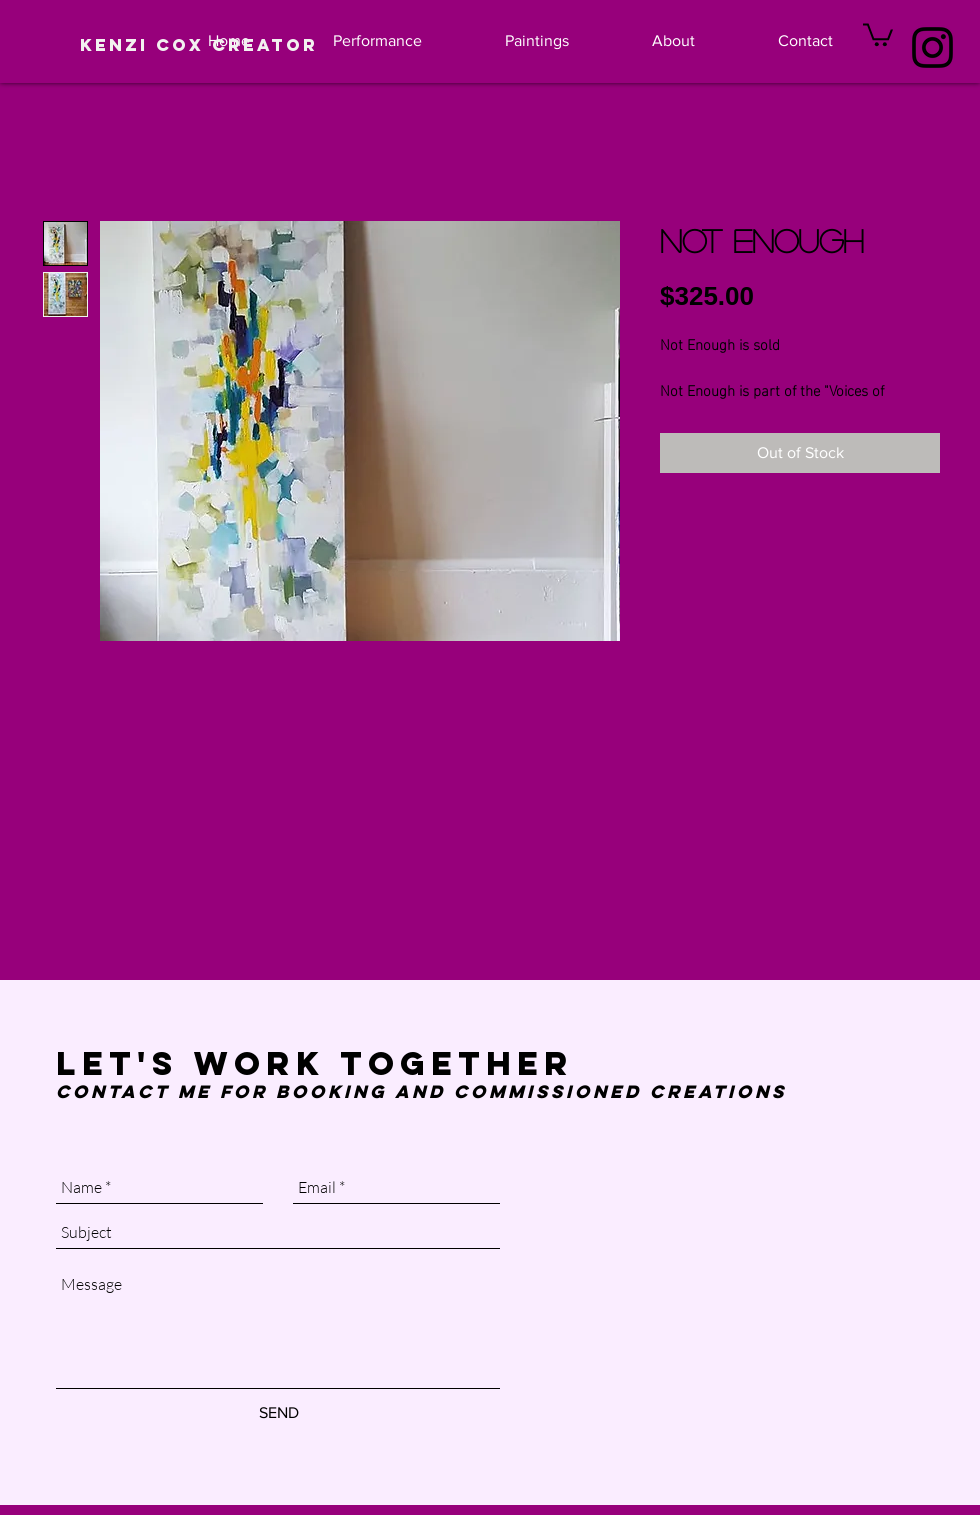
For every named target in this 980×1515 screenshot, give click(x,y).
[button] (878, 33)
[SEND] (279, 1413)
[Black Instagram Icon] (932, 47)
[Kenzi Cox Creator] (199, 45)
